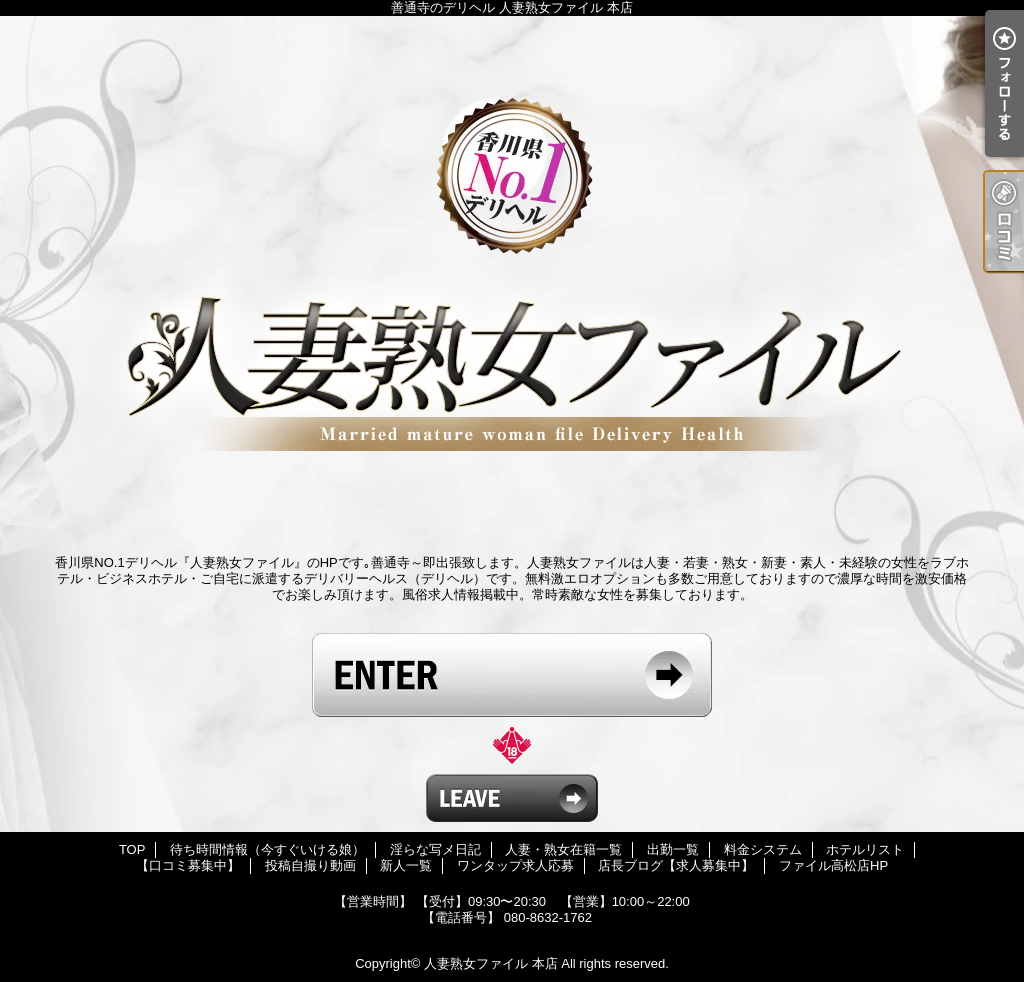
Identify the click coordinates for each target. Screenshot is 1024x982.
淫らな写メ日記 (435, 849)
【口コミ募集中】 (188, 865)
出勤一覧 (673, 849)
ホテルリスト (865, 849)
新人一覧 (406, 865)
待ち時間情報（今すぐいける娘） (267, 849)
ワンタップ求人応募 (515, 865)
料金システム (763, 849)
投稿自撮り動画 (310, 865)
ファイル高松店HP (833, 865)
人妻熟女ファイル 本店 (491, 963)
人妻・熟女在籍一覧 (563, 849)
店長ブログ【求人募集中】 (676, 865)
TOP (132, 849)
